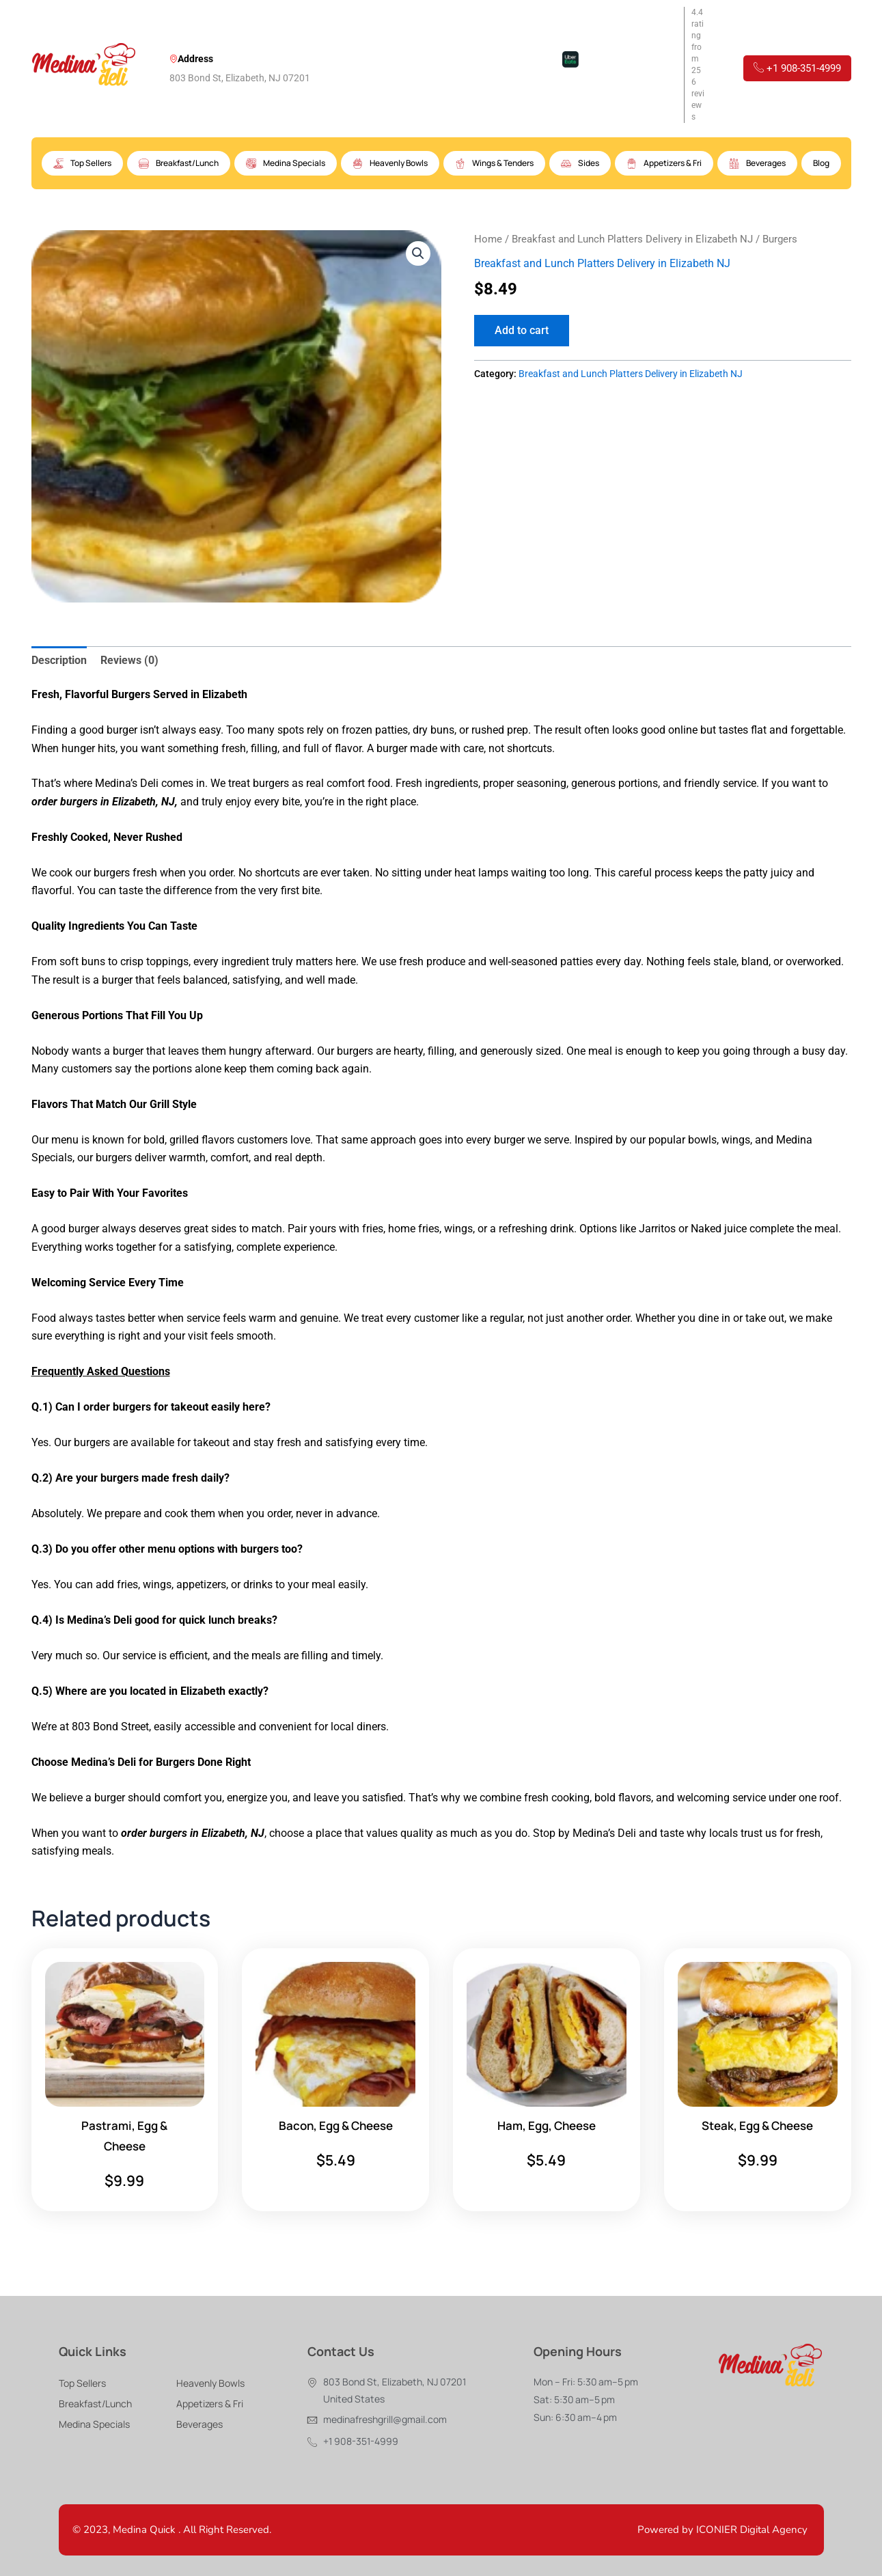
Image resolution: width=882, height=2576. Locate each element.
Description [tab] (59, 660)
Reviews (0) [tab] (129, 660)
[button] (418, 253)
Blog (821, 163)
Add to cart (522, 330)
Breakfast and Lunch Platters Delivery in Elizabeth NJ (632, 239)
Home (488, 239)
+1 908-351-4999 (797, 68)
